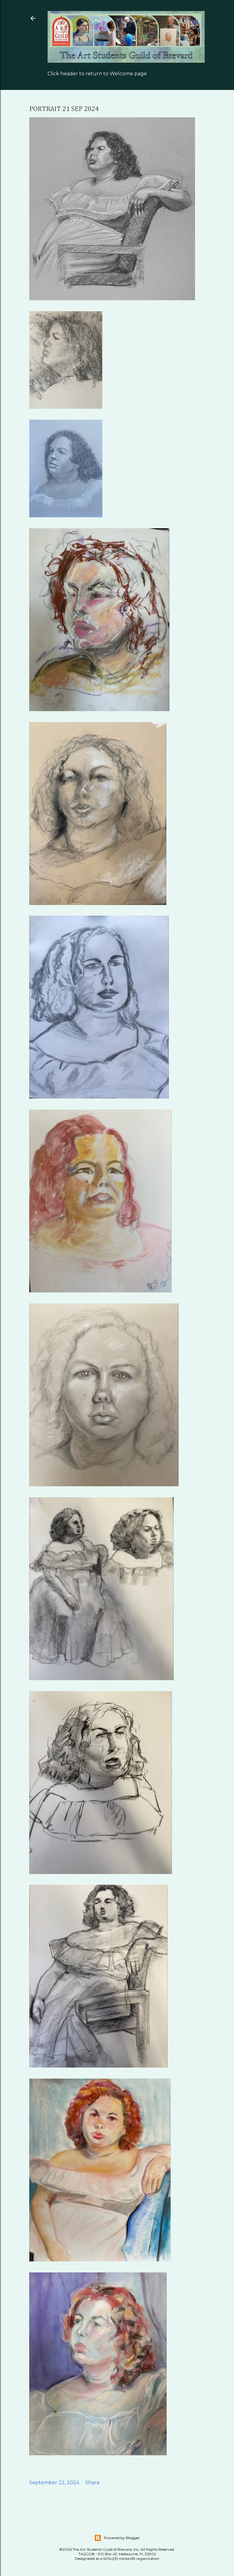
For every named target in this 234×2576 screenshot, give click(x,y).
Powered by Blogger (117, 2538)
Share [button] (92, 2482)
